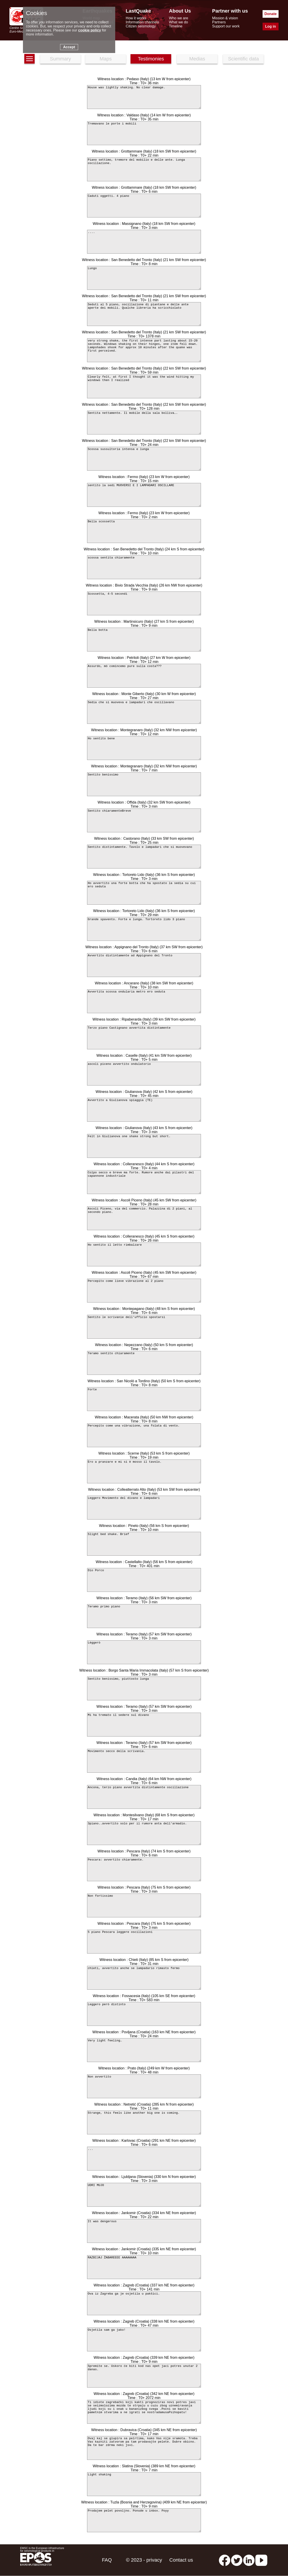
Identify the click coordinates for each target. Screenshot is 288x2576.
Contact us (181, 2560)
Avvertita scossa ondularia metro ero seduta (144, 1001)
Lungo (144, 278)
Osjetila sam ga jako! (144, 2339)
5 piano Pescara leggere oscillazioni (144, 1942)
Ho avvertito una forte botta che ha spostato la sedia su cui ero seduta (144, 893)
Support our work (226, 26)
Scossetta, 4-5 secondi (144, 603)
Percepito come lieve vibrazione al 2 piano (144, 1290)
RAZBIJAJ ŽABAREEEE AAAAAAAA (144, 2267)
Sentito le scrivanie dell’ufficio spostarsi (144, 1327)
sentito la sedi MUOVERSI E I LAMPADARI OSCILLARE (144, 495)
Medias (197, 59)
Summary (60, 59)
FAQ (107, 2560)
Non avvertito (144, 2086)
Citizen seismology (141, 26)
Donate (270, 14)
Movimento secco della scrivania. (144, 1761)
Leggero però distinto (144, 2014)
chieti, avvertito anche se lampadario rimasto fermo (144, 1978)
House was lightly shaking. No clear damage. (144, 97)
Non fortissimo (144, 1905)
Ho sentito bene (144, 748)
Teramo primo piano (144, 1616)
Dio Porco (144, 1580)
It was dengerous (144, 2231)
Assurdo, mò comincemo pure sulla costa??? (144, 676)
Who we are (178, 18)
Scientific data (243, 59)
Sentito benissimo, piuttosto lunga (144, 1688)
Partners (219, 22)
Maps (106, 59)
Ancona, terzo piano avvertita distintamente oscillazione (144, 1797)
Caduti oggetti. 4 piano (144, 205)
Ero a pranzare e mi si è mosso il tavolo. (144, 1471)
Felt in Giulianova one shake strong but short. (144, 1146)
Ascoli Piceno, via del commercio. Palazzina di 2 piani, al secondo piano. (144, 1218)
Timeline (175, 26)
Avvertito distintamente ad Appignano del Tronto (144, 965)
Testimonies (151, 59)
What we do (178, 22)
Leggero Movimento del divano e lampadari (144, 1507)
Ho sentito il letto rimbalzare (144, 1254)
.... (144, 242)
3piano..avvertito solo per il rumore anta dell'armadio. (144, 1833)
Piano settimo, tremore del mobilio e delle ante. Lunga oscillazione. (144, 169)
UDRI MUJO (144, 2195)
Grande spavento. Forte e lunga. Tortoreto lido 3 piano (144, 929)
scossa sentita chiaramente (144, 567)
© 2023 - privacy (144, 2560)
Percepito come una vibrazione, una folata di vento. (144, 1435)
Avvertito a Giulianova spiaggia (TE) (144, 1110)
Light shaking (144, 2484)
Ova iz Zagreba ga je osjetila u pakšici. (144, 2303)
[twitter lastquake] (236, 2560)
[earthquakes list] (29, 59)
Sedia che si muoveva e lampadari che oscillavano (144, 712)
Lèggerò (144, 1652)
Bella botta (144, 639)
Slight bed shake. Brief (144, 1544)
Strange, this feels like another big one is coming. (144, 2122)
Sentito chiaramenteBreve (144, 820)
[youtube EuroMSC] (261, 2560)
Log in (270, 26)
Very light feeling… (144, 2050)
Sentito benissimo (144, 784)
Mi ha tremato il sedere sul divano (144, 1725)
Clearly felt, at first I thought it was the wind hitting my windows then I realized (144, 386)
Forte (144, 1399)
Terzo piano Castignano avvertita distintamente (144, 1037)
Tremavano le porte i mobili (144, 133)
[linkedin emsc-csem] (248, 2560)
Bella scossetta (144, 531)
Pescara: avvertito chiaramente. (144, 1869)
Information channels (142, 22)
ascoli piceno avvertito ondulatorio (144, 1073)
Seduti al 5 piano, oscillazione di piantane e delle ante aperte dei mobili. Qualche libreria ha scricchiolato (144, 314)
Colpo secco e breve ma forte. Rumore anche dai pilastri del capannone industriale (144, 1182)
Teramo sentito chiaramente (144, 1363)
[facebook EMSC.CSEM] (224, 2560)
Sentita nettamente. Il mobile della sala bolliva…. (144, 422)
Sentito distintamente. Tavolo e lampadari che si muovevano (144, 856)
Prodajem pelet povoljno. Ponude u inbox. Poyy (144, 2520)
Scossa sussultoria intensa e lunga (144, 459)
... (144, 2159)
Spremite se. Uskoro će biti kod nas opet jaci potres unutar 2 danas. (144, 2376)
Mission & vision (225, 18)
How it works (136, 18)
